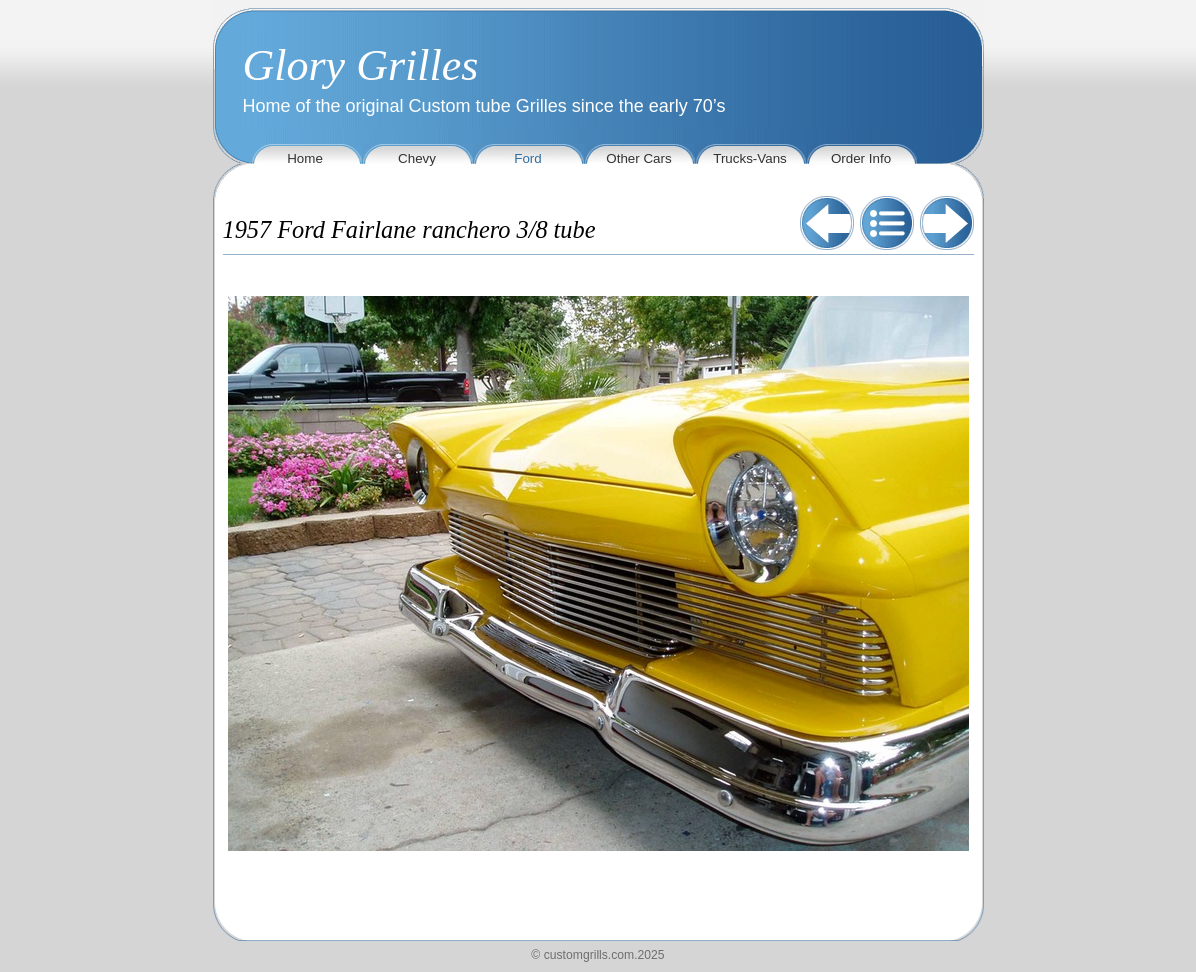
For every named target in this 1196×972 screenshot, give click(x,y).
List (887, 223)
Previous (827, 223)
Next (947, 223)
